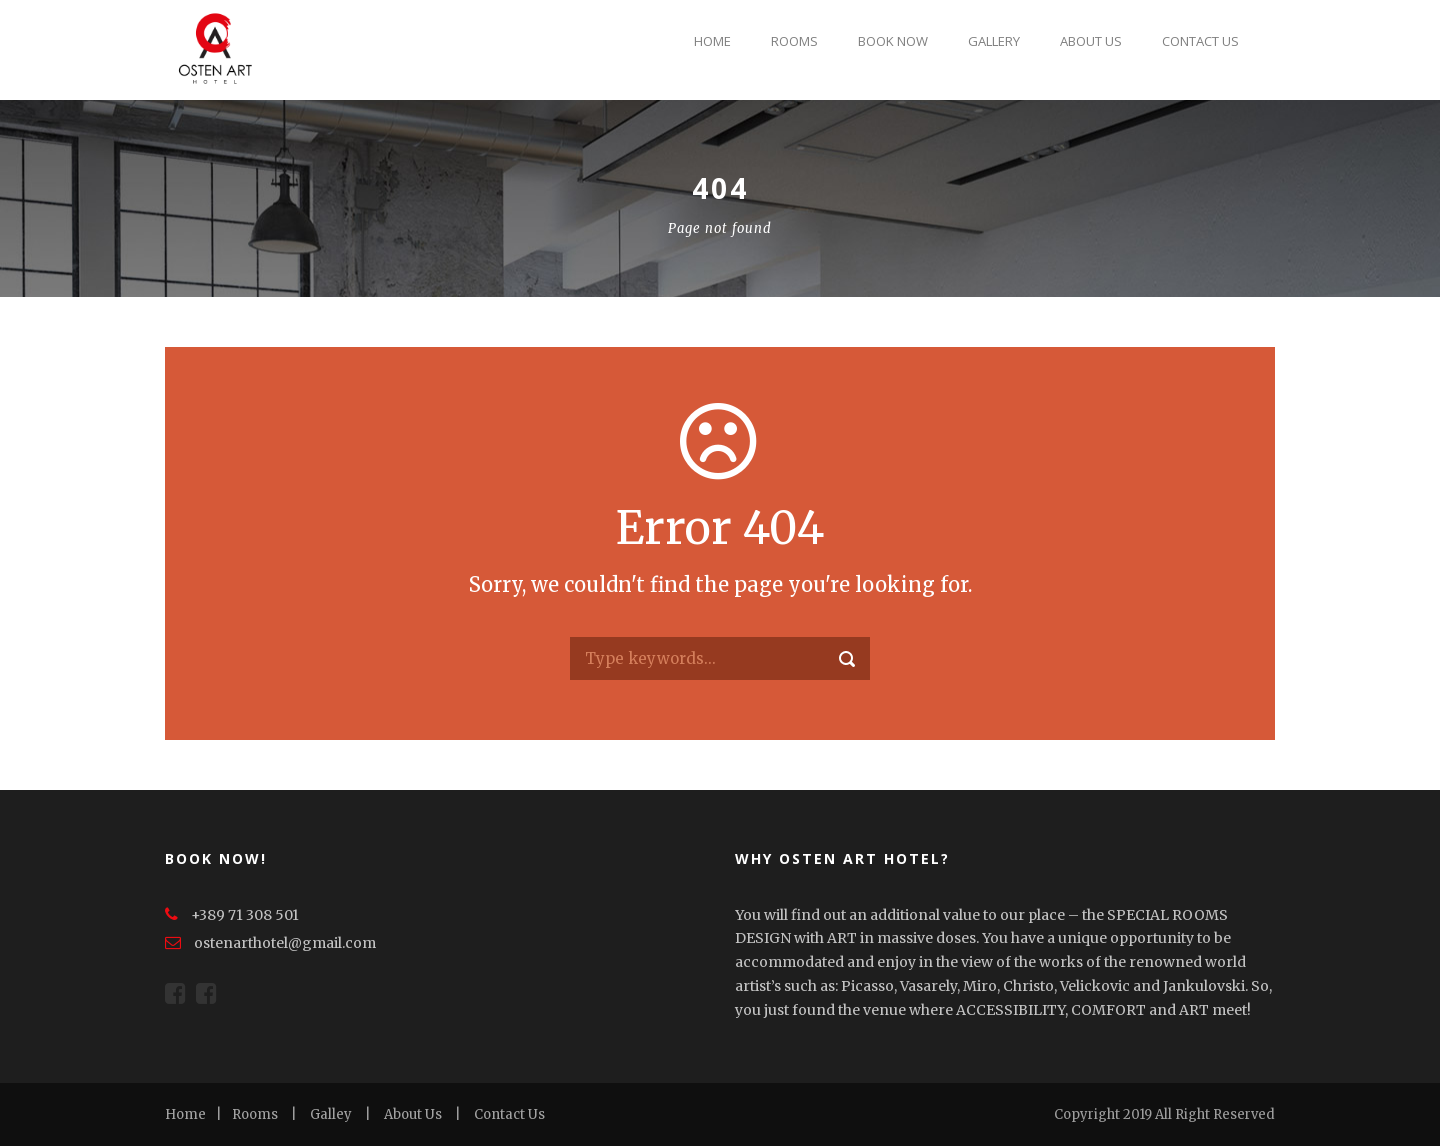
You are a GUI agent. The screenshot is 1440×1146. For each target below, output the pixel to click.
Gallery (994, 41)
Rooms (794, 41)
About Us (1091, 41)
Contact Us (1200, 41)
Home (712, 41)
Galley (331, 1114)
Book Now (893, 41)
